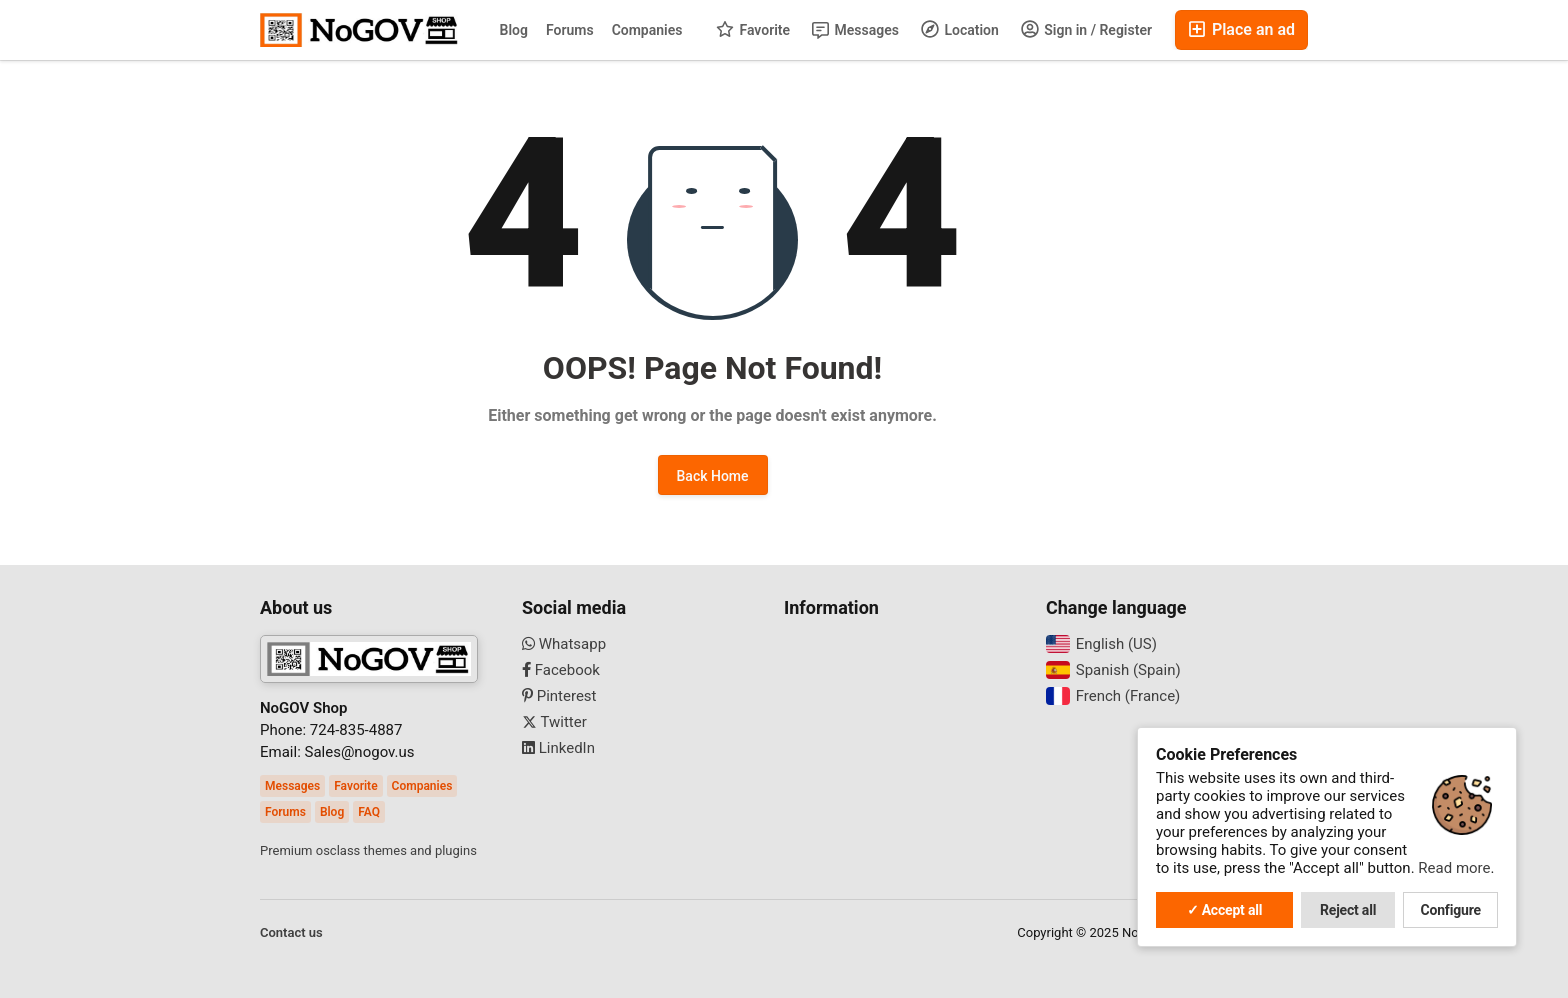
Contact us (291, 932)
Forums (570, 30)
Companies (647, 30)
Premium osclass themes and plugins (368, 850)
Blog (514, 30)
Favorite (753, 29)
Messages (855, 30)
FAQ (369, 812)
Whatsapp (564, 644)
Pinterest (559, 696)
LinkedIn (558, 748)
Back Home (713, 476)
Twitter (554, 722)
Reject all (1348, 910)
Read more (1454, 868)
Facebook (561, 670)
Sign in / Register (1086, 29)
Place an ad (1241, 29)
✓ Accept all (1225, 910)
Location (960, 29)
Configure (1451, 910)
